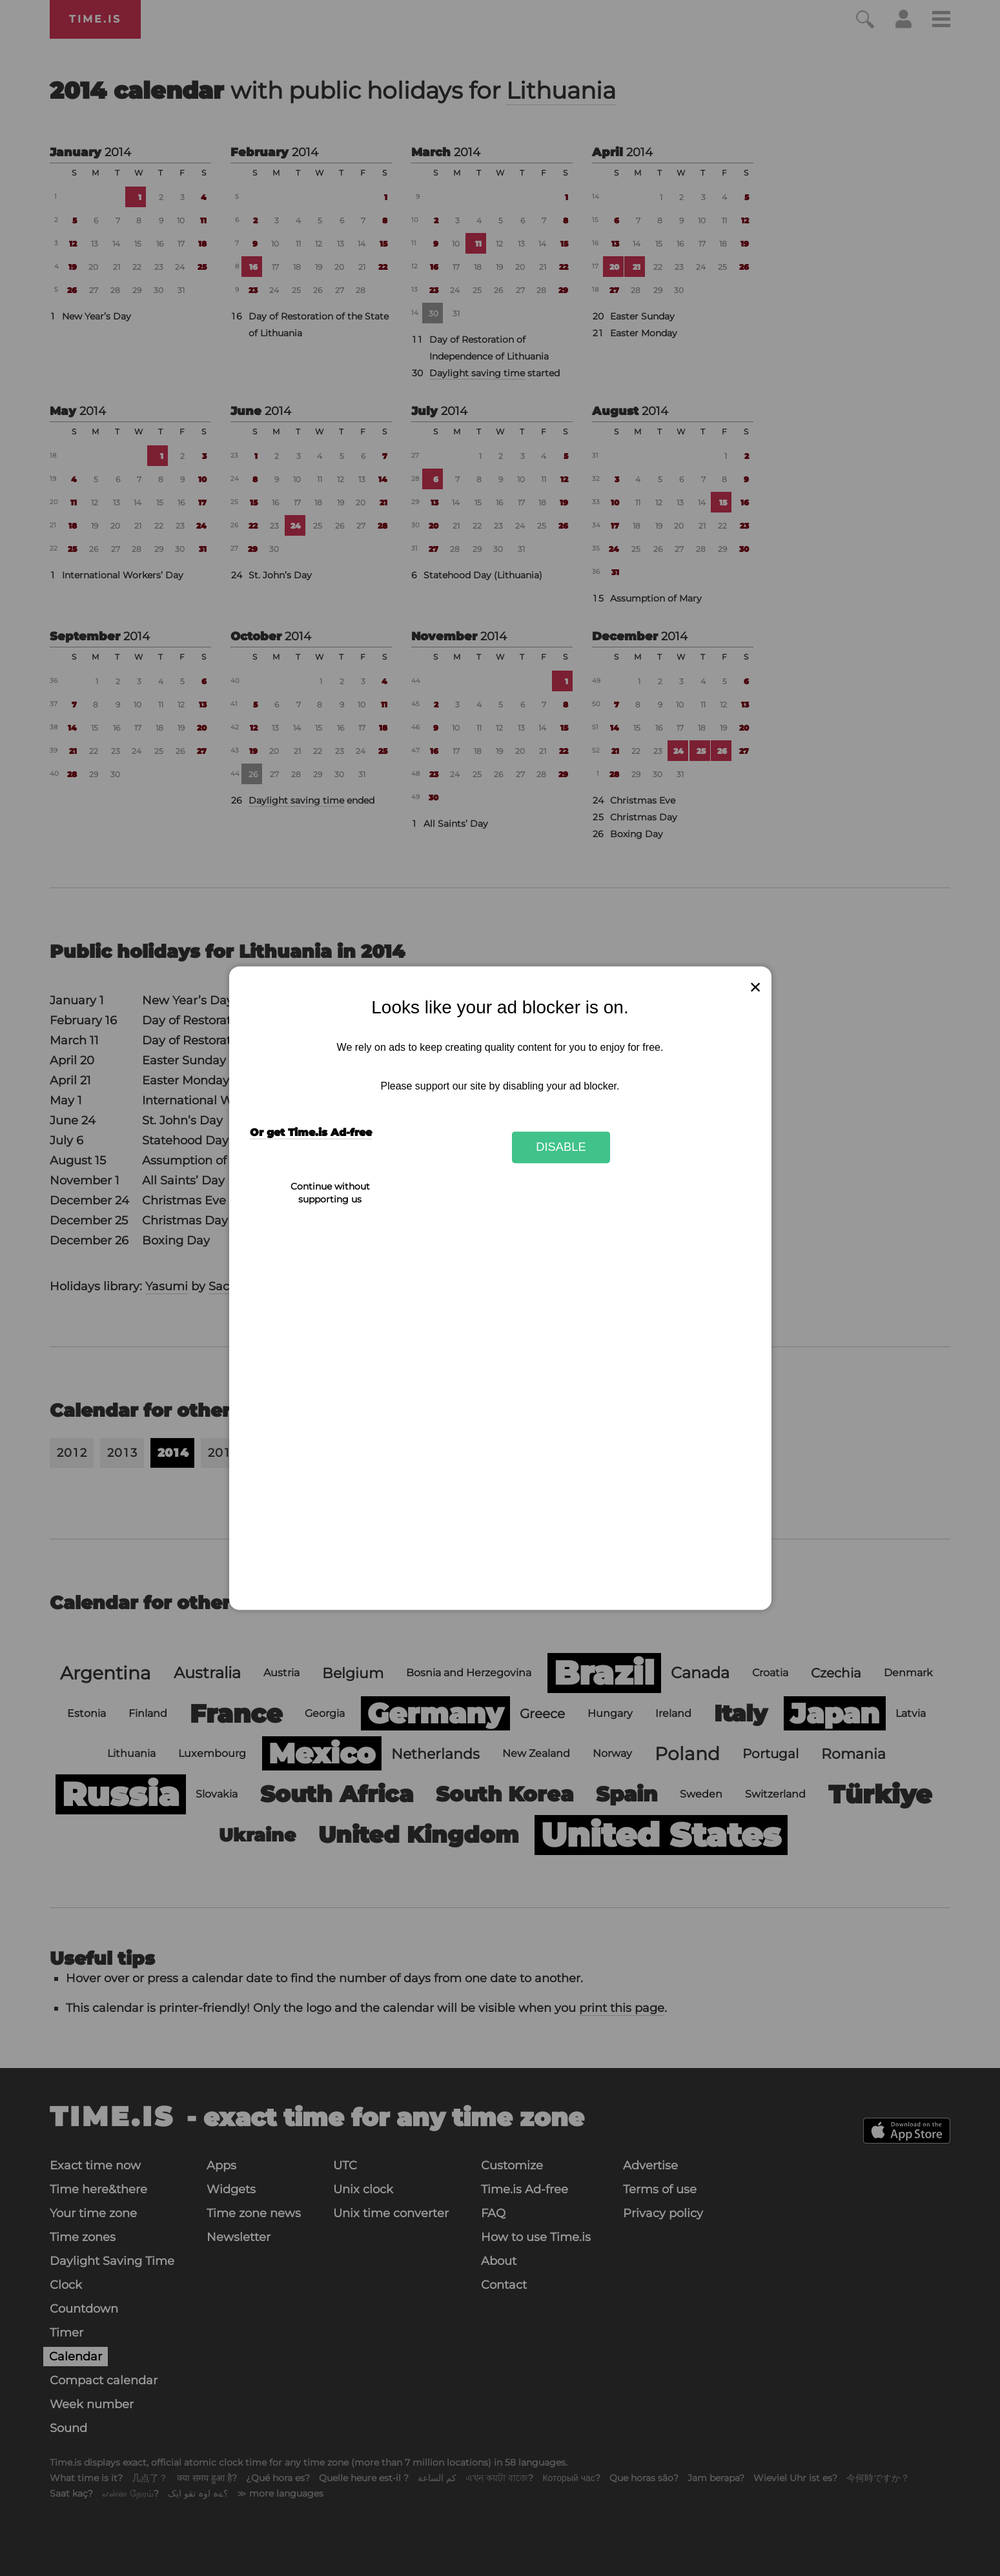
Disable (561, 1147)
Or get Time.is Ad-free (311, 1132)
